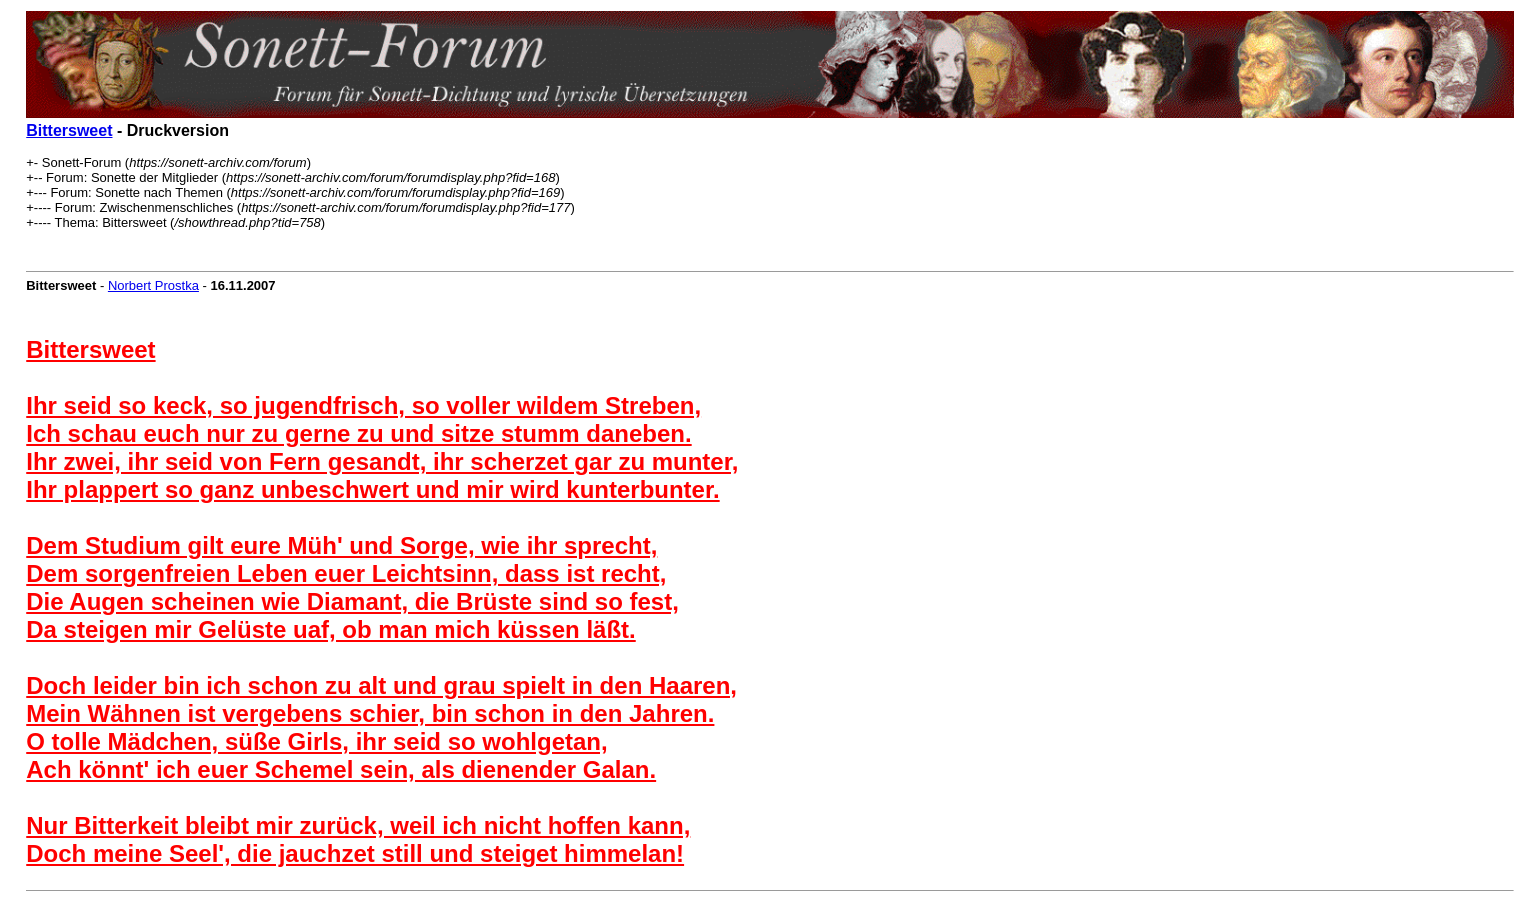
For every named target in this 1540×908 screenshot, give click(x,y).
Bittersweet (69, 130)
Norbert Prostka (153, 285)
